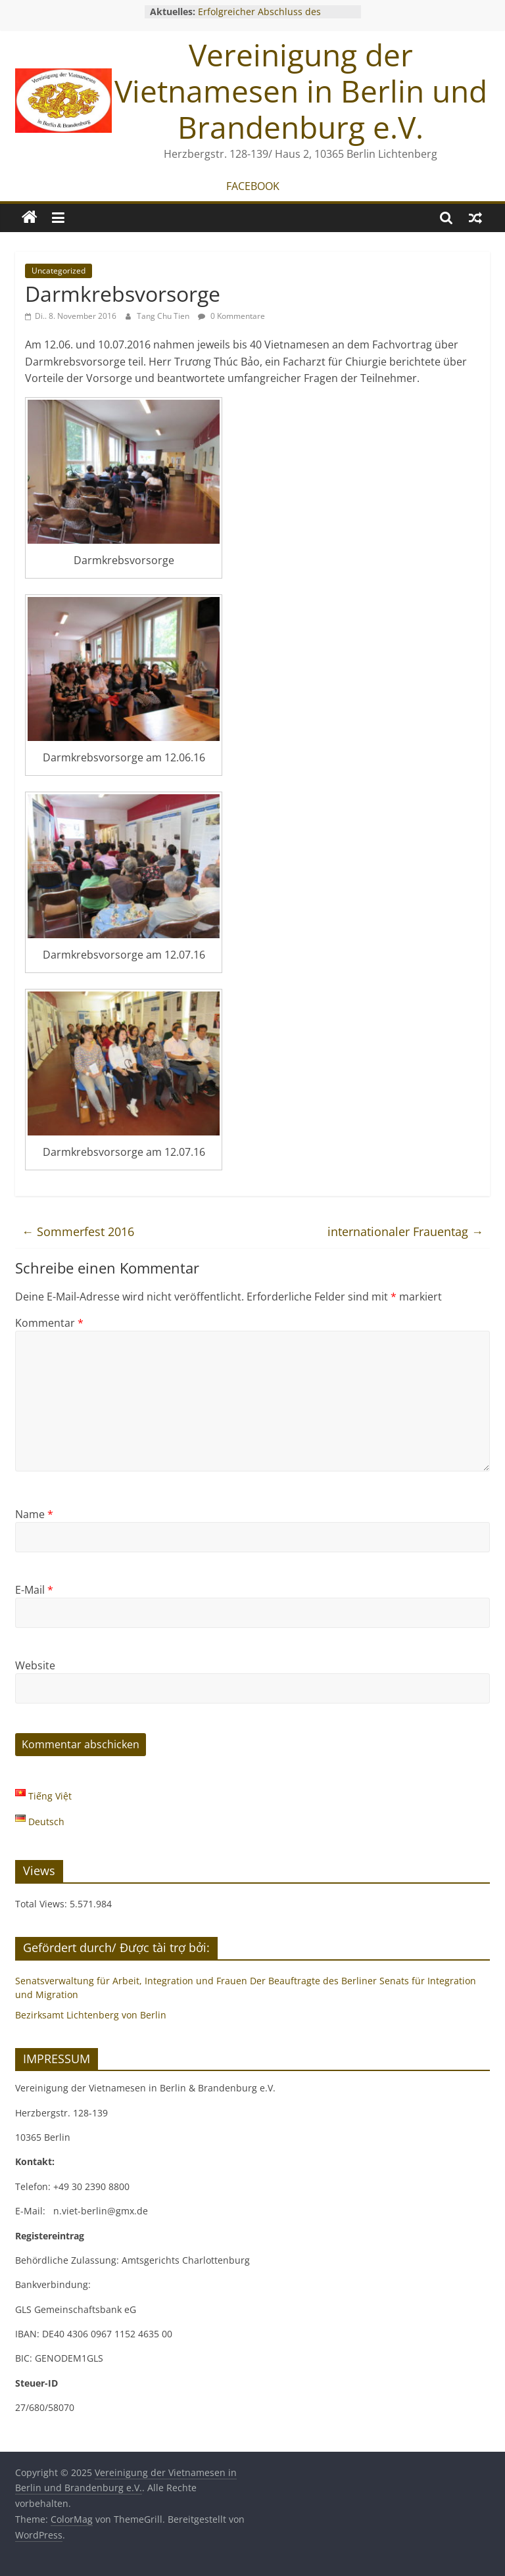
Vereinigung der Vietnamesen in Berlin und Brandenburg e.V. (300, 90)
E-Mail (34, 1590)
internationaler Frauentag (405, 1231)
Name (34, 1514)
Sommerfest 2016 (78, 1231)
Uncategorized (58, 270)
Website (35, 1665)
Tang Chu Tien (164, 316)
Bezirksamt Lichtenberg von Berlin (90, 2015)
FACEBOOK (252, 186)
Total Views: (42, 1903)
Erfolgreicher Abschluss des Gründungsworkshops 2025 (259, 18)
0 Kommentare (231, 316)
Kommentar (49, 1323)
